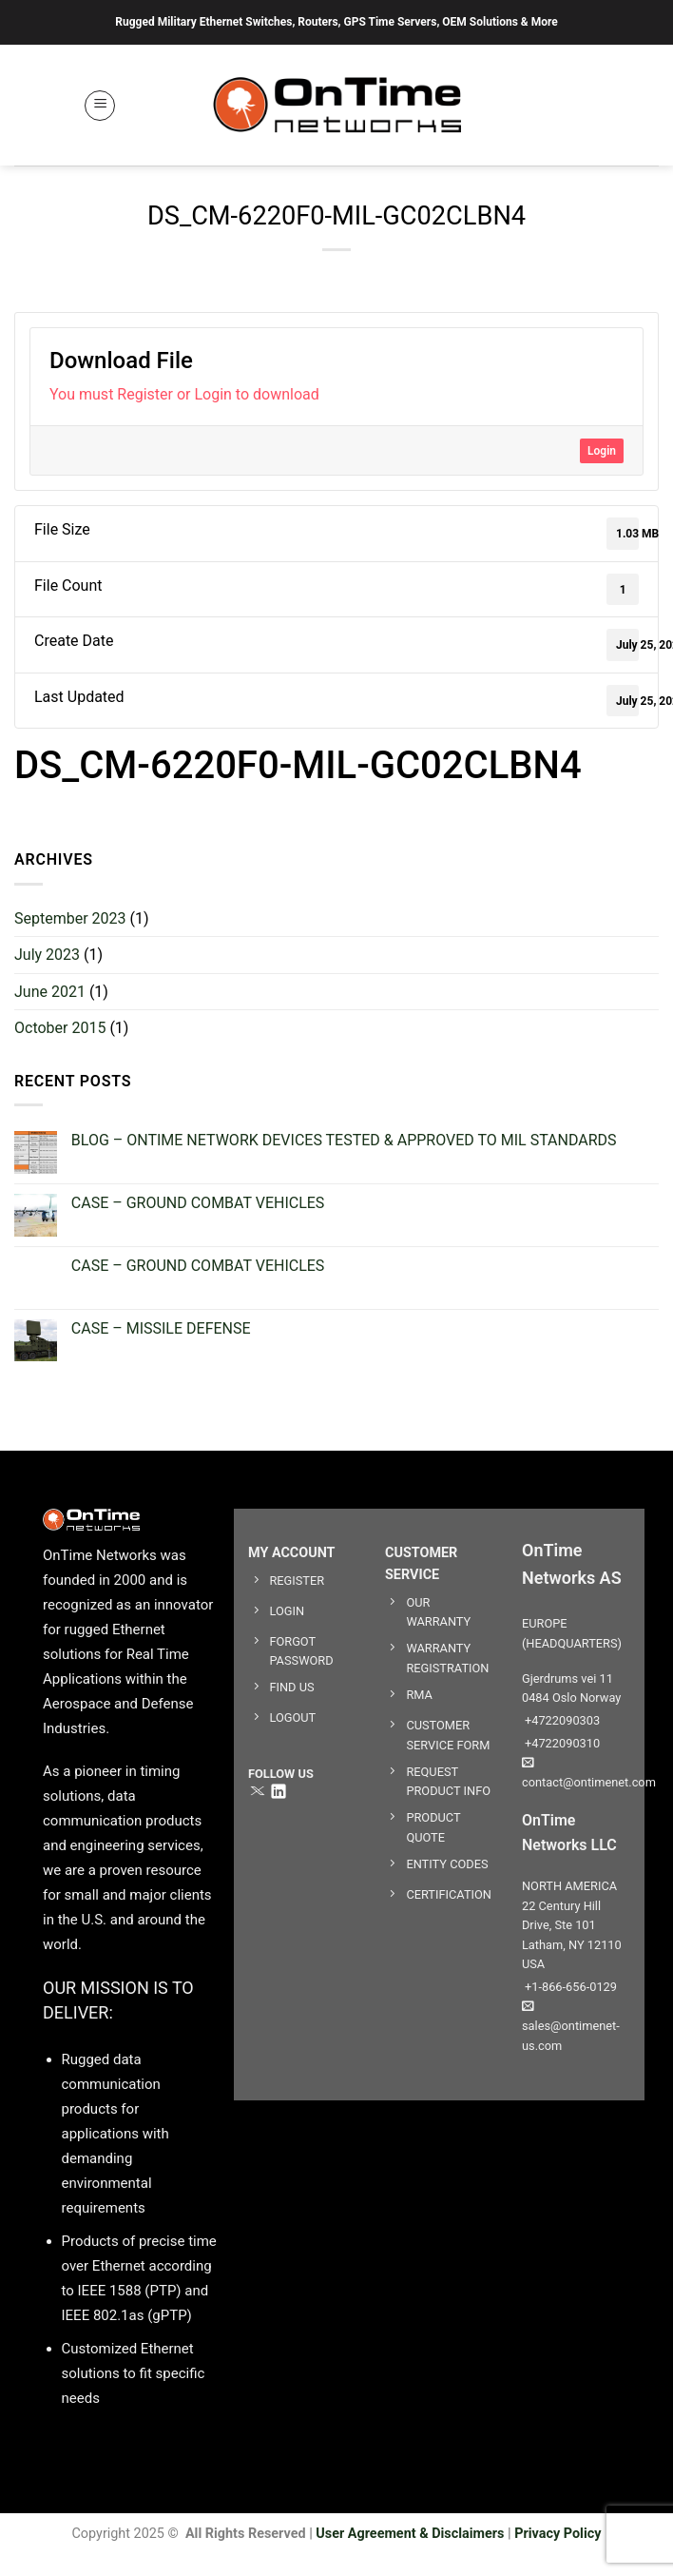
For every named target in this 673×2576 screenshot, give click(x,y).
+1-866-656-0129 (569, 1987)
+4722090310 (561, 1743)
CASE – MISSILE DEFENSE (161, 1328)
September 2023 (70, 918)
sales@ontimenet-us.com (571, 2026)
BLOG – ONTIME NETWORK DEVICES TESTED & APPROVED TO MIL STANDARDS (344, 1140)
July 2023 (47, 955)
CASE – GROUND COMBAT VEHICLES (198, 1203)
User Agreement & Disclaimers (410, 2534)
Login (601, 451)
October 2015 (60, 1028)
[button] (100, 105)
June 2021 (50, 992)
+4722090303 (561, 1720)
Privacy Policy (557, 2534)
